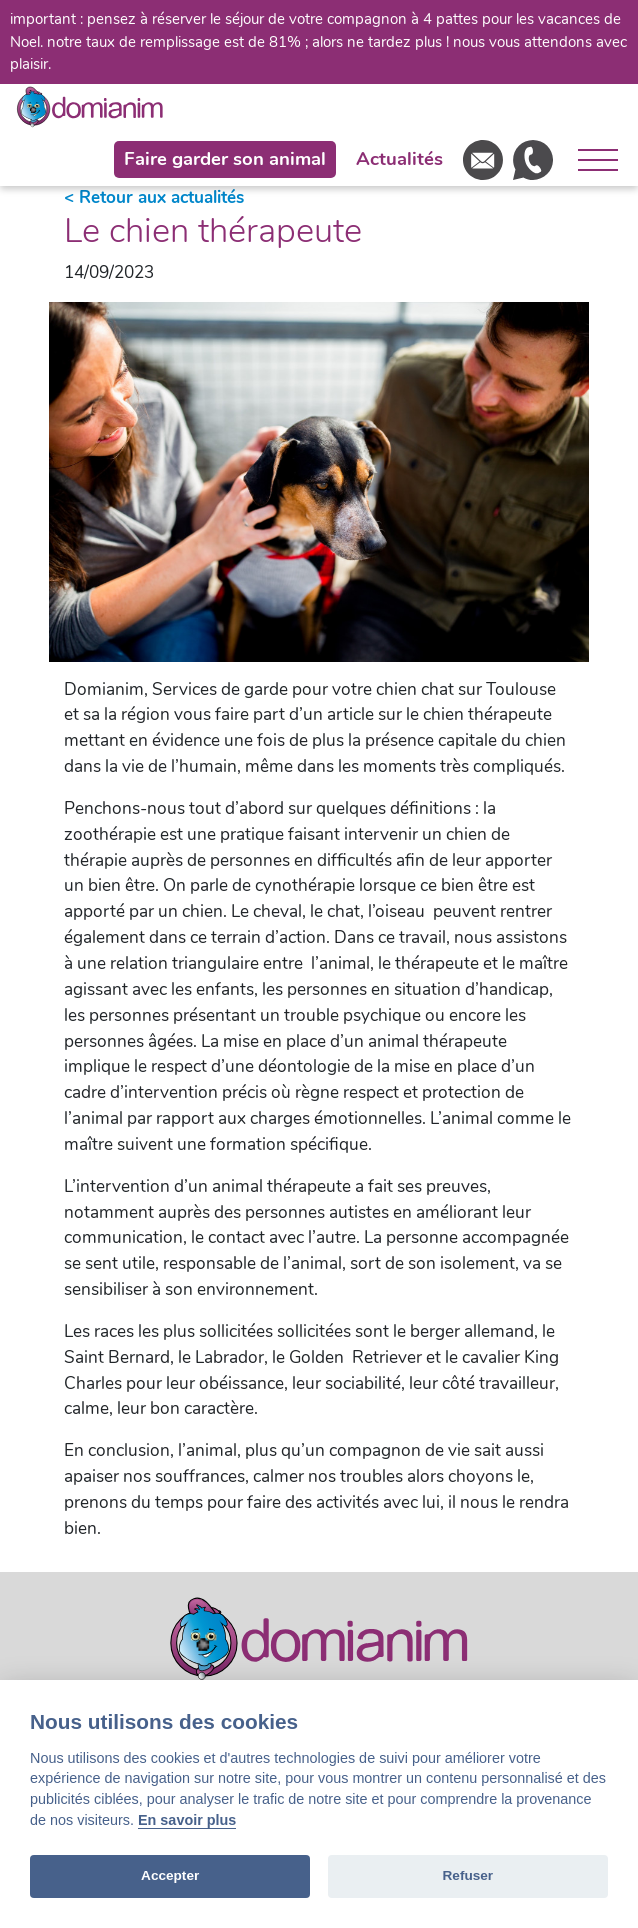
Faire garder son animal (225, 159)
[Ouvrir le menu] (590, 160)
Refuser (468, 1875)
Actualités (399, 159)
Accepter (170, 1875)
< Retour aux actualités (154, 197)
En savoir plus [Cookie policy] (187, 1820)
